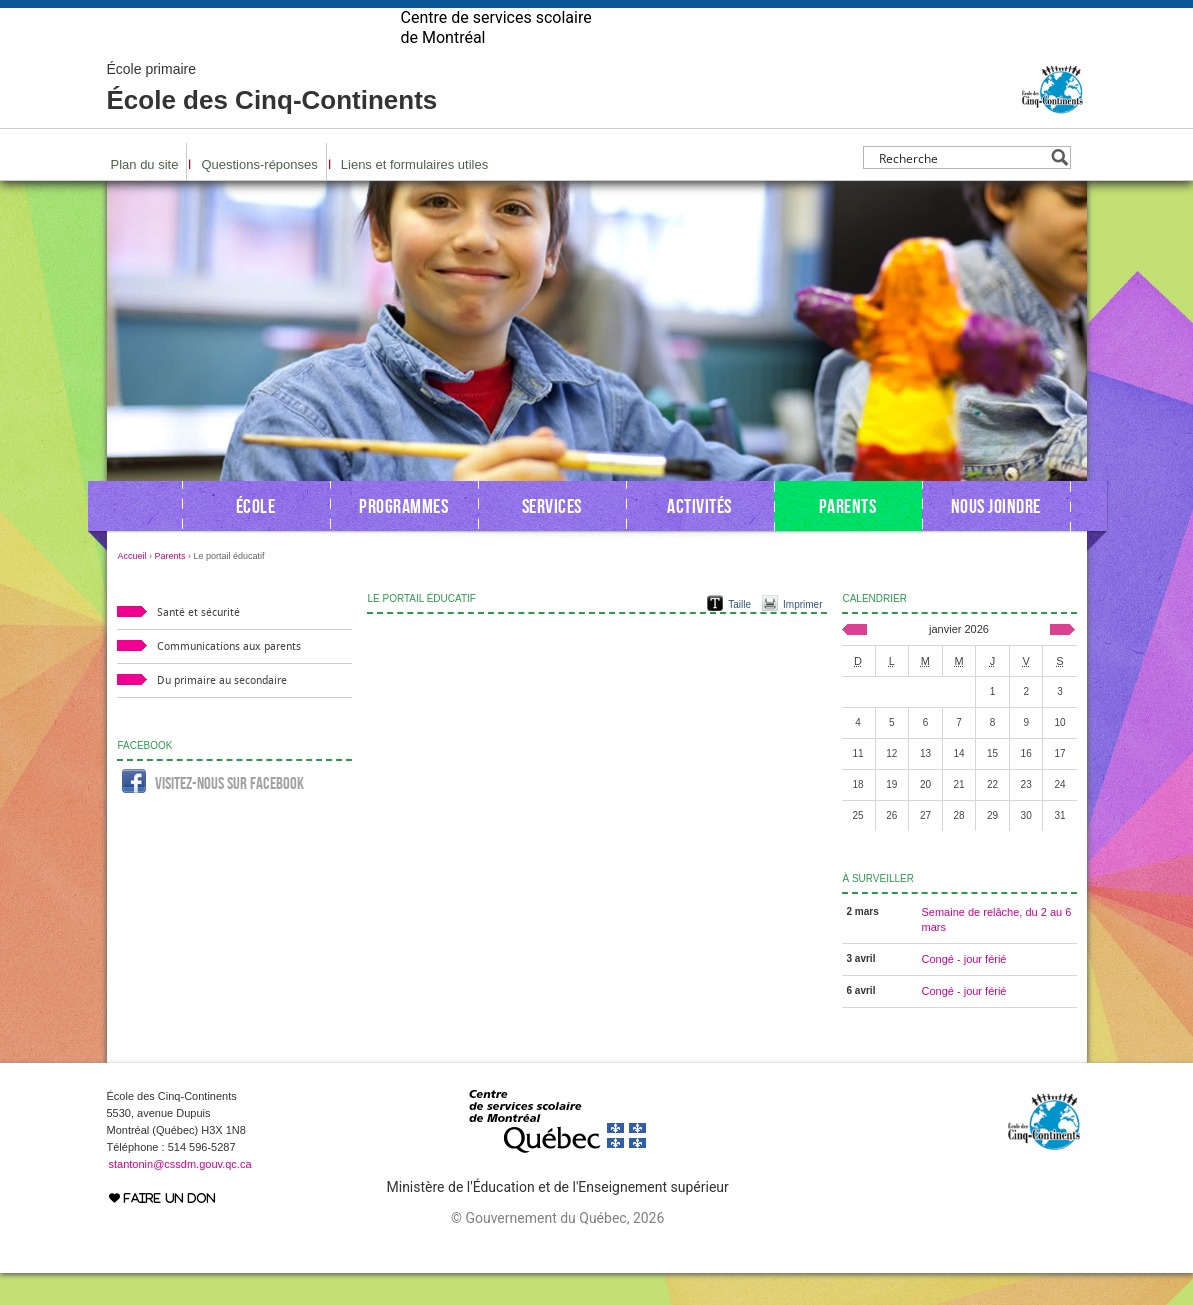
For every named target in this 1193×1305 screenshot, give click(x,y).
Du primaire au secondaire (222, 712)
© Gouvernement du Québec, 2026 (557, 1250)
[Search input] (961, 189)
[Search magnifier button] (1059, 189)
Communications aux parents (229, 678)
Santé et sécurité (198, 644)
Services (552, 538)
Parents (848, 538)
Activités (699, 538)
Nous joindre (996, 538)
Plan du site (145, 196)
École (256, 538)
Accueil (132, 588)
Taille (739, 636)
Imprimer (802, 636)
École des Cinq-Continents (272, 120)
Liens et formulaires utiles (414, 196)
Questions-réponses (259, 196)
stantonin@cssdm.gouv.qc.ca (180, 1196)
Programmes (403, 538)
